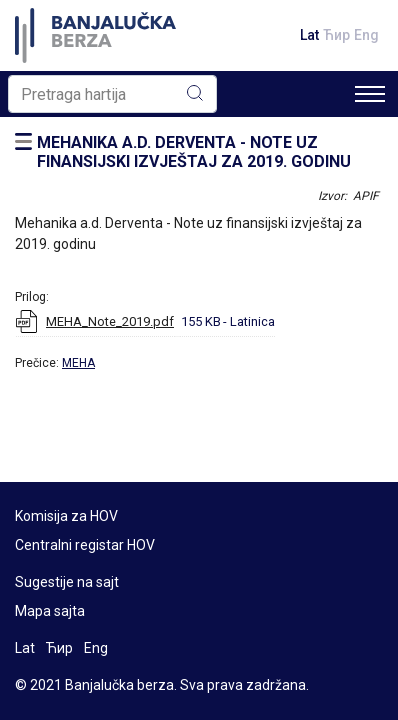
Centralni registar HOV (85, 545)
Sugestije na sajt (67, 582)
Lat (309, 35)
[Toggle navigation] (370, 94)
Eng (366, 35)
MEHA (78, 363)
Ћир (336, 35)
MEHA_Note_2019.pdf (110, 321)
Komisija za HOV (66, 516)
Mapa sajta (50, 611)
